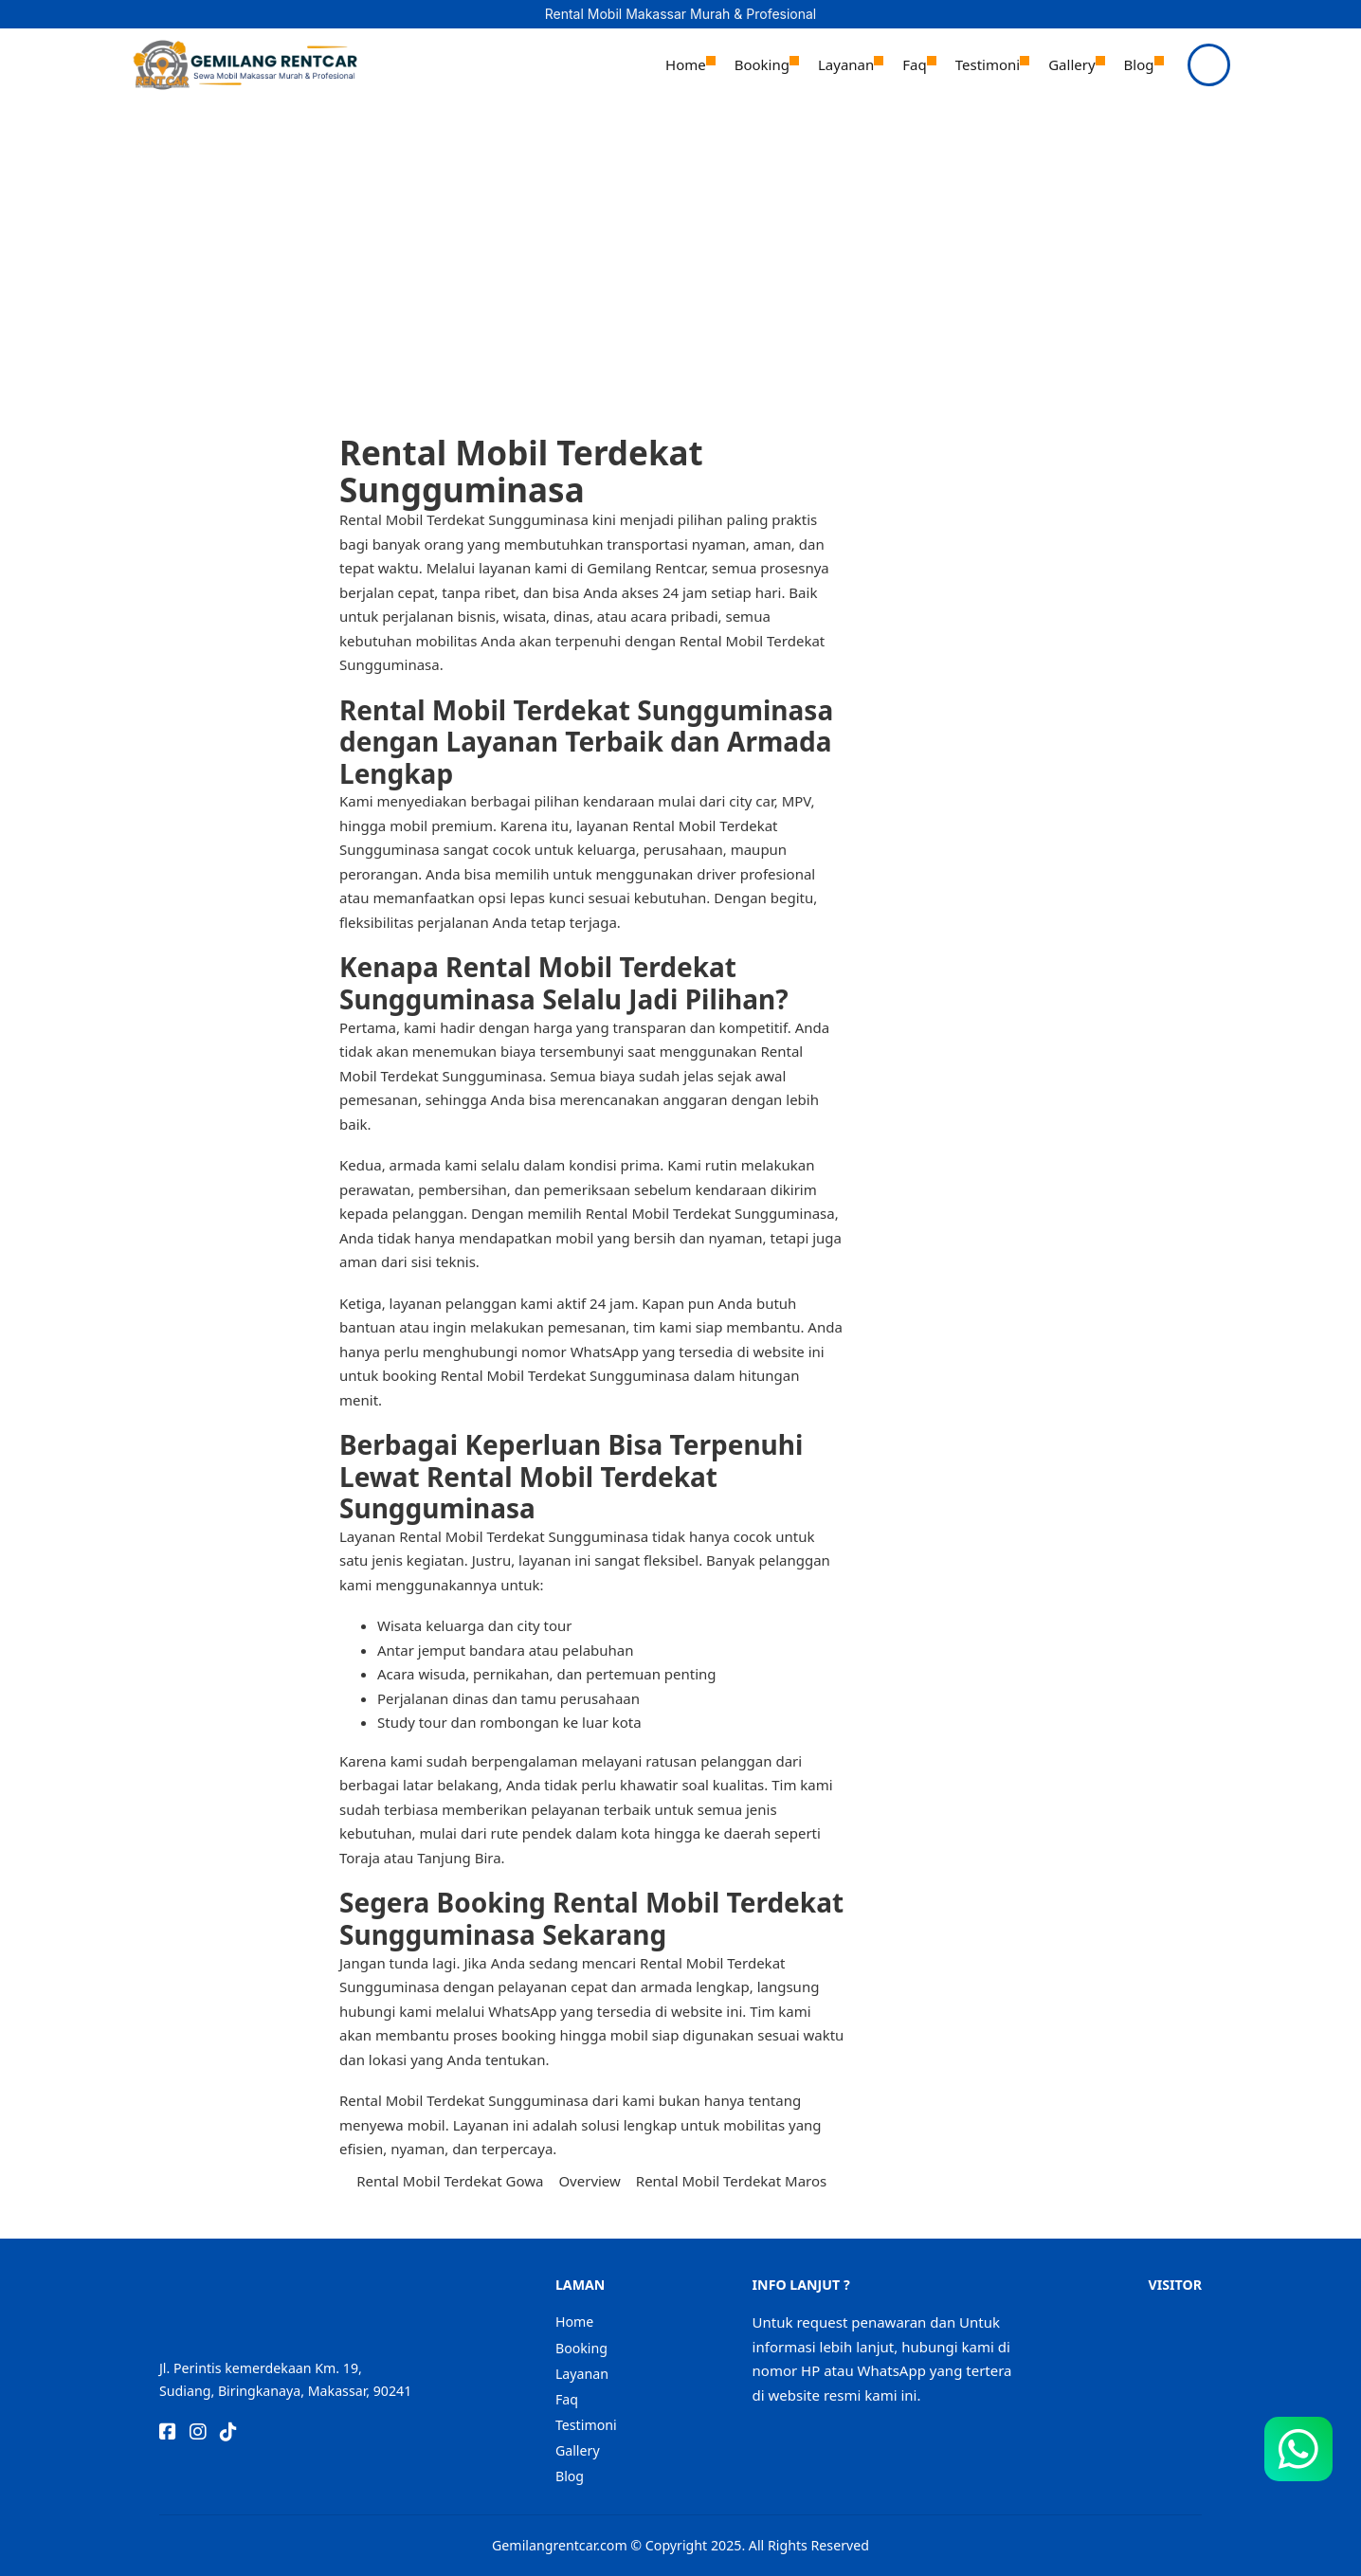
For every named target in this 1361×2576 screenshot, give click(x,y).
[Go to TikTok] (228, 2434)
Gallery (1071, 64)
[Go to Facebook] (167, 2434)
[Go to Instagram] (198, 2434)
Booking (762, 64)
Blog (1139, 64)
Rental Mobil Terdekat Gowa (449, 2180)
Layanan (846, 64)
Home (685, 64)
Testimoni (987, 64)
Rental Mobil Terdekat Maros (731, 2180)
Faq (914, 64)
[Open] (1209, 65)
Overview (589, 2180)
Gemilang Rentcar (643, 567)
